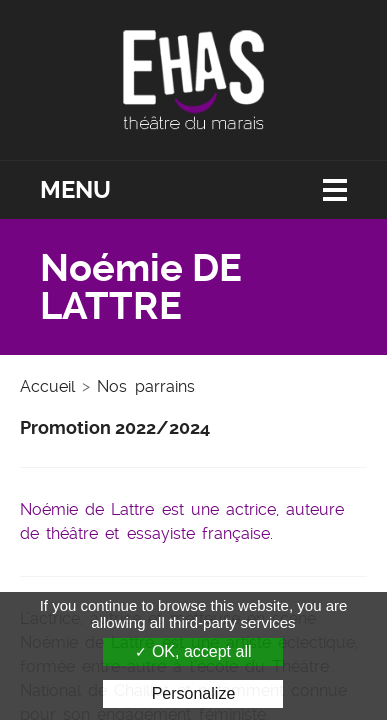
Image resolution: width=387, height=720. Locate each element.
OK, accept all (193, 651)
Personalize (194, 693)
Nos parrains (145, 386)
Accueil (47, 386)
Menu (75, 190)
